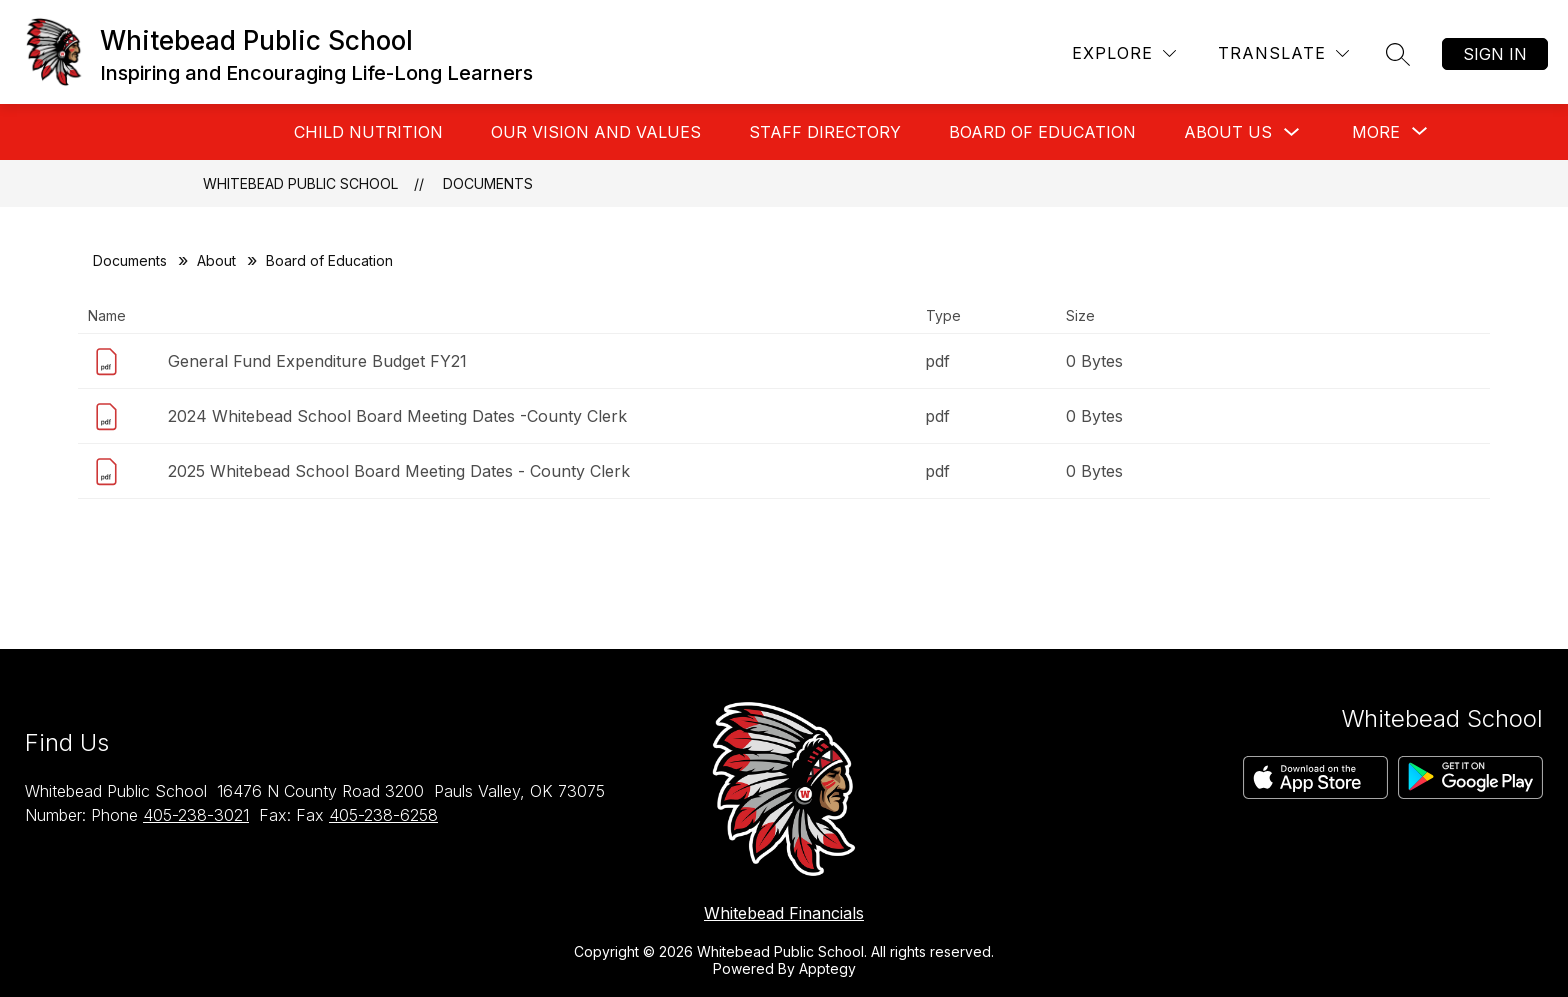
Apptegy (827, 968)
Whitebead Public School (300, 183)
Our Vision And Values (596, 132)
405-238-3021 (196, 815)
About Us (1228, 132)
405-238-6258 (383, 815)
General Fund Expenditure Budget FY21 (317, 361)
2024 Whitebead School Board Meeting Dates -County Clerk (397, 416)
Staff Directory (825, 132)
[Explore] (1124, 53)
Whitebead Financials (784, 913)
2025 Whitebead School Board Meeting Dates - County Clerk (399, 471)
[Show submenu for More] (1376, 132)
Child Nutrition (368, 132)
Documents (488, 183)
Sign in (1495, 54)
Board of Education (1042, 132)
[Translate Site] (1283, 53)
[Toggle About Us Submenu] (1292, 132)
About (216, 260)
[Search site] (1398, 54)
